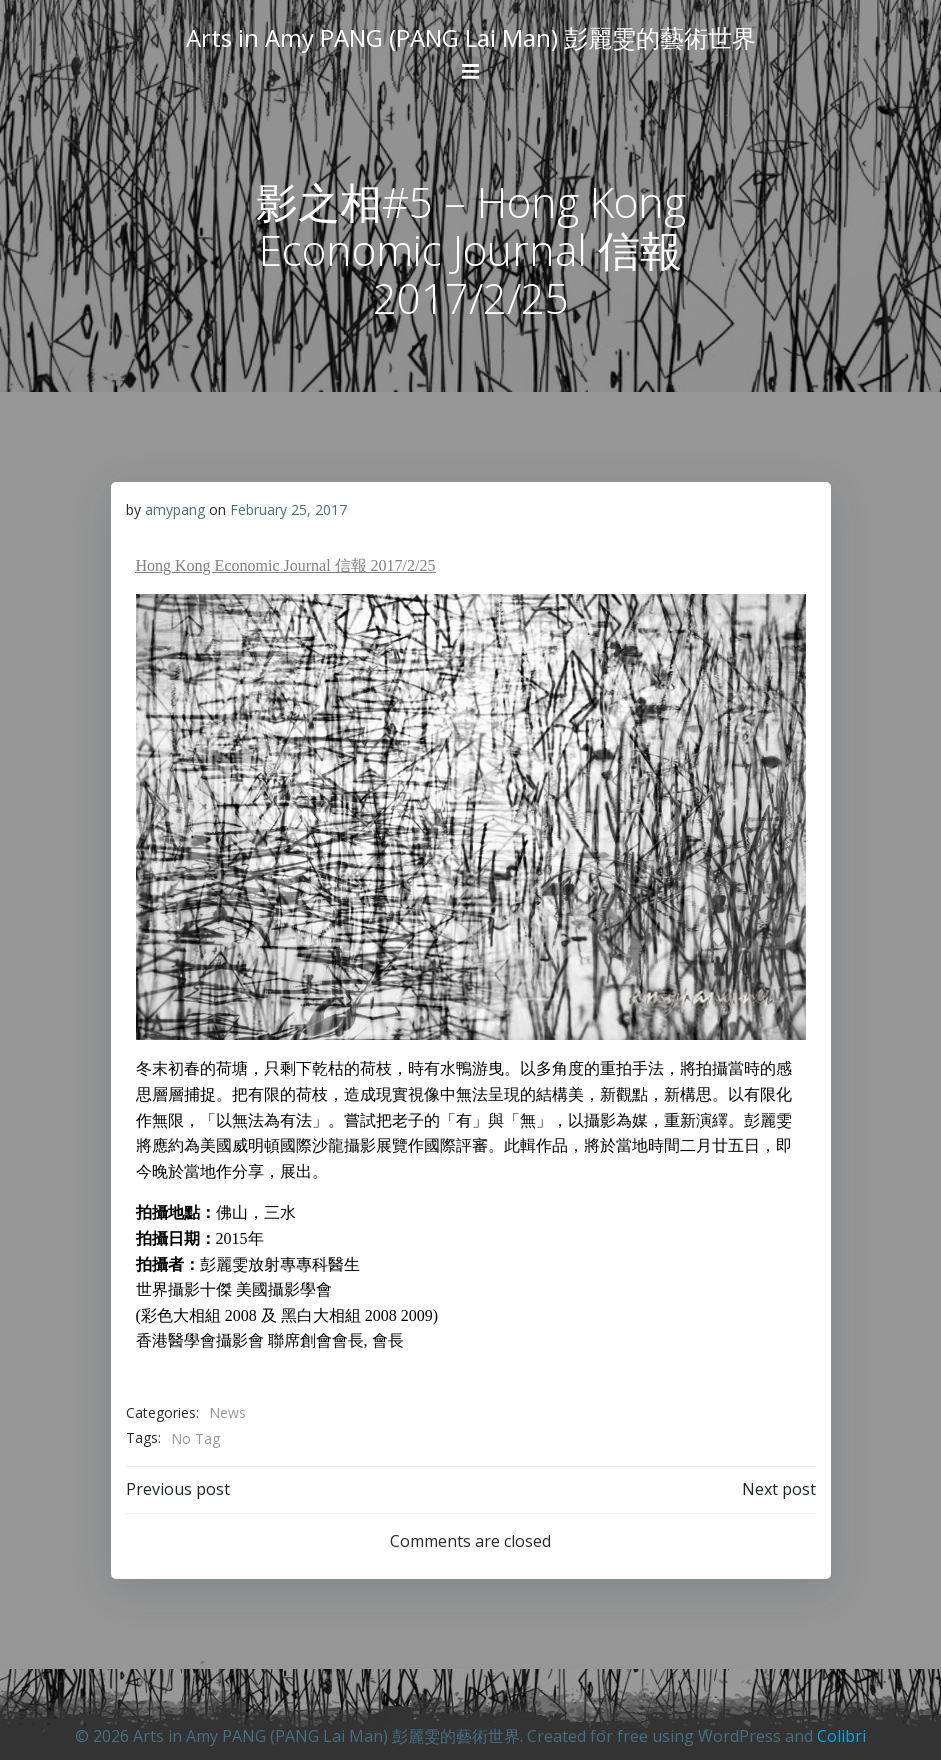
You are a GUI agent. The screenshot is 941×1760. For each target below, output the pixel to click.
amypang (175, 509)
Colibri (841, 1736)
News (227, 1412)
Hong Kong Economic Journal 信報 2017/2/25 (286, 565)
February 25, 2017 (288, 509)
